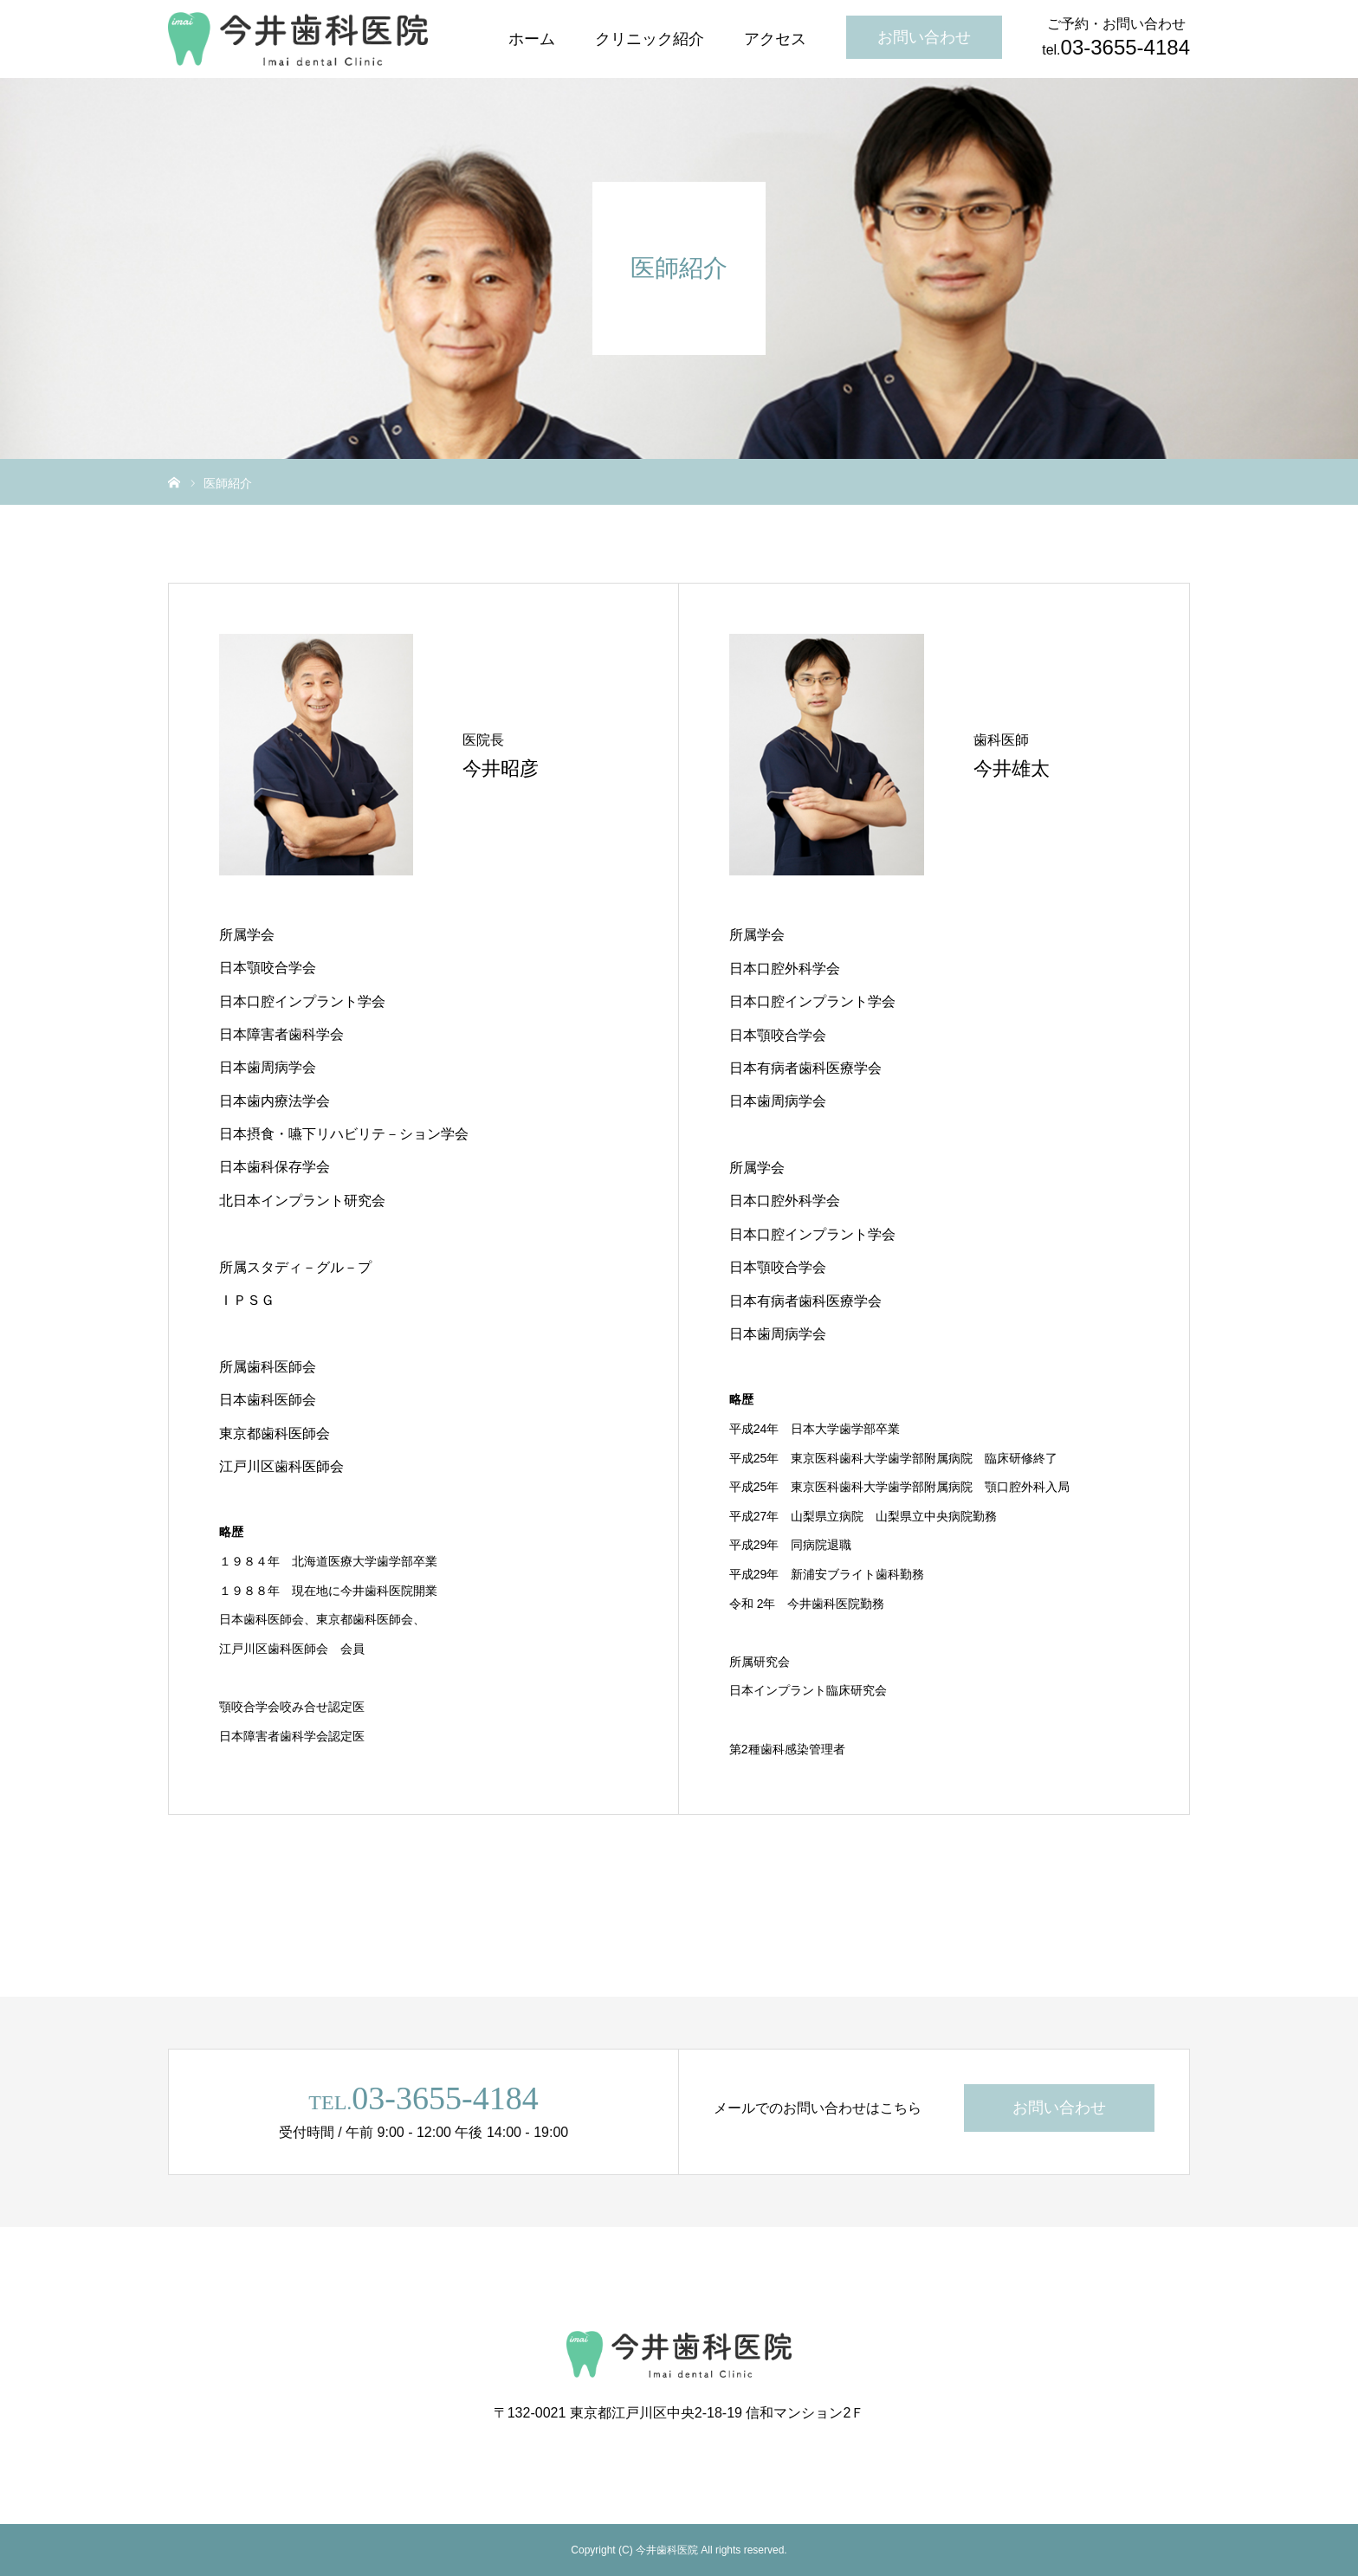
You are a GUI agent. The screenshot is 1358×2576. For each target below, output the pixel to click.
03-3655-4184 (445, 2098)
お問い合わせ (924, 37)
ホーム (531, 39)
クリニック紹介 (649, 39)
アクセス (775, 39)
